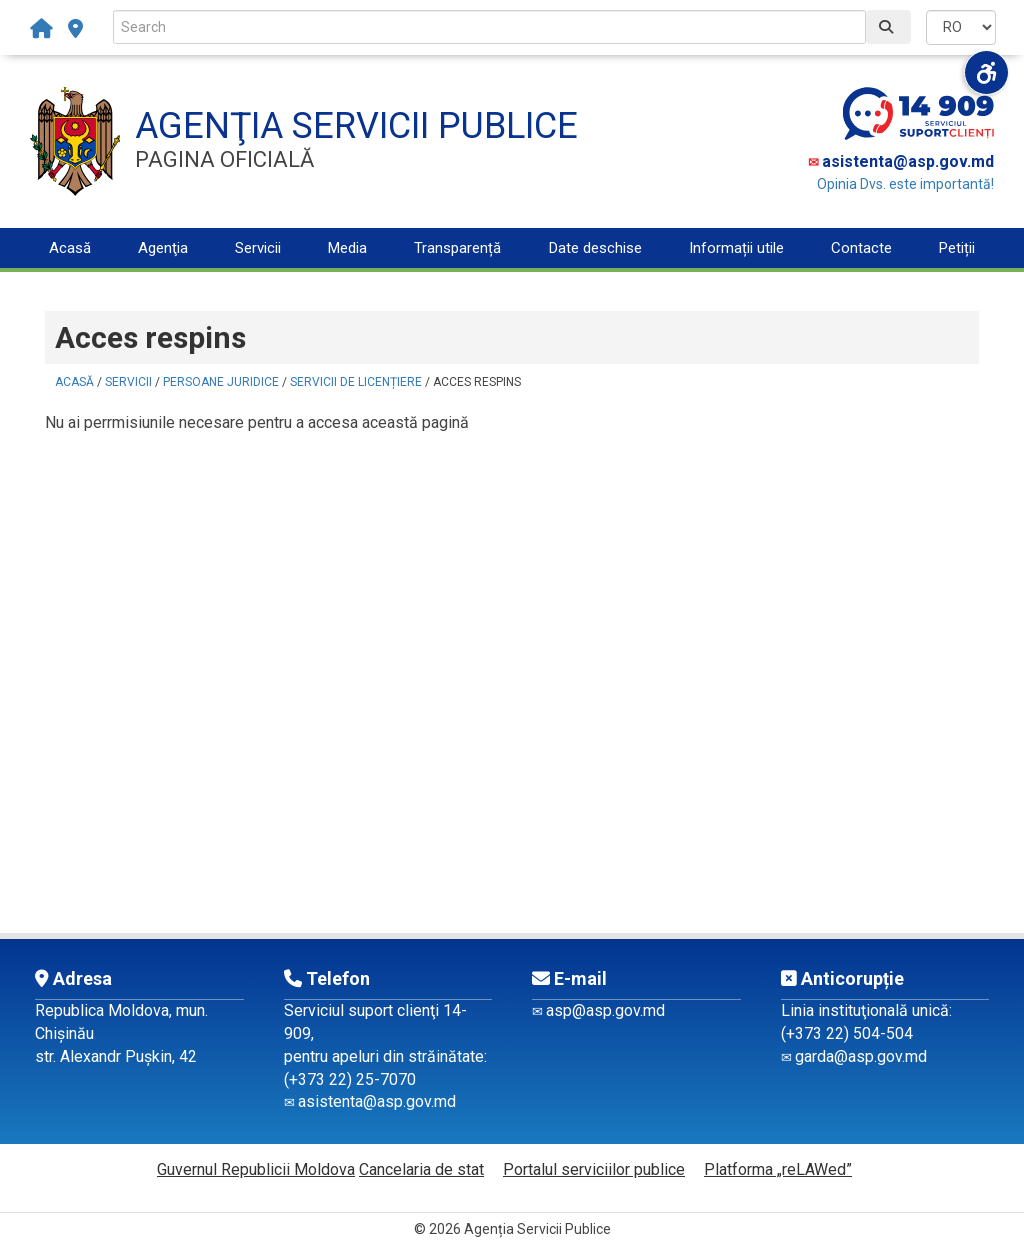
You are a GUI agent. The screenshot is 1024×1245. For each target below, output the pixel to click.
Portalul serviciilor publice (594, 1169)
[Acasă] (46, 29)
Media (347, 248)
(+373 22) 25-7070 (350, 1079)
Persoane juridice (221, 382)
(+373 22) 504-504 (847, 1033)
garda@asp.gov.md (861, 1056)
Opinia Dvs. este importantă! (905, 184)
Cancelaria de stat (421, 1169)
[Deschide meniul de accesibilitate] (986, 72)
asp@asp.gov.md (605, 1010)
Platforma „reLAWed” (778, 1169)
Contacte (861, 248)
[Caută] (888, 27)
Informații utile (736, 248)
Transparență (457, 248)
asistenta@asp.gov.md (908, 161)
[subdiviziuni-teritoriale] (75, 29)
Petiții (957, 248)
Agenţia (163, 248)
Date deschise (595, 248)
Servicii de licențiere (356, 382)
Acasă (70, 248)
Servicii (258, 248)
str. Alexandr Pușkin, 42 (116, 1056)
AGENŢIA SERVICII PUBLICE (356, 126)
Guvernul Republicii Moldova (256, 1169)
